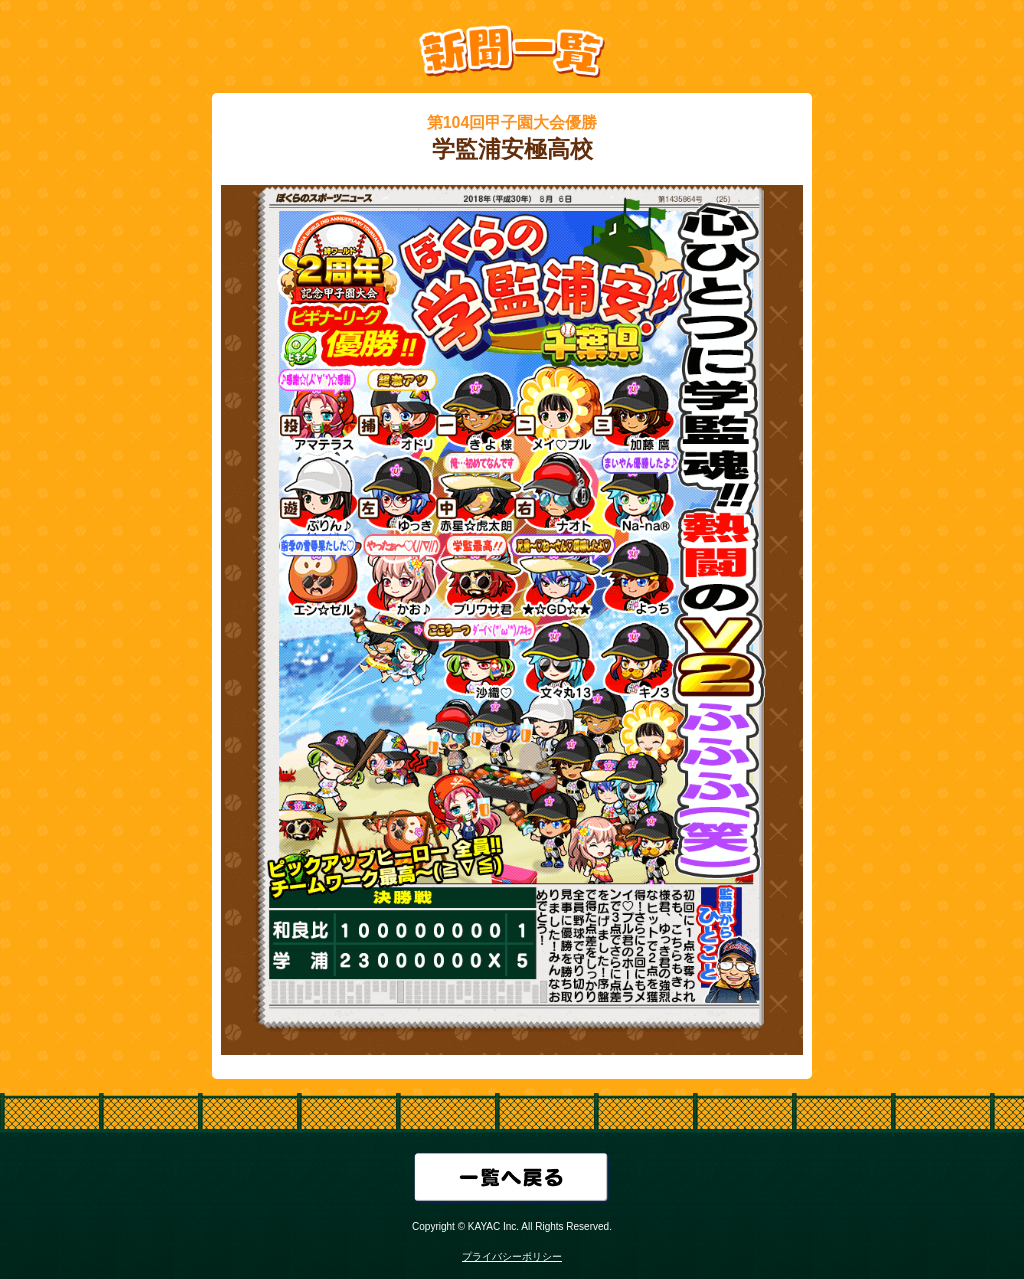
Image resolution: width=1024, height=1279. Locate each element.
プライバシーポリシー (512, 1256)
